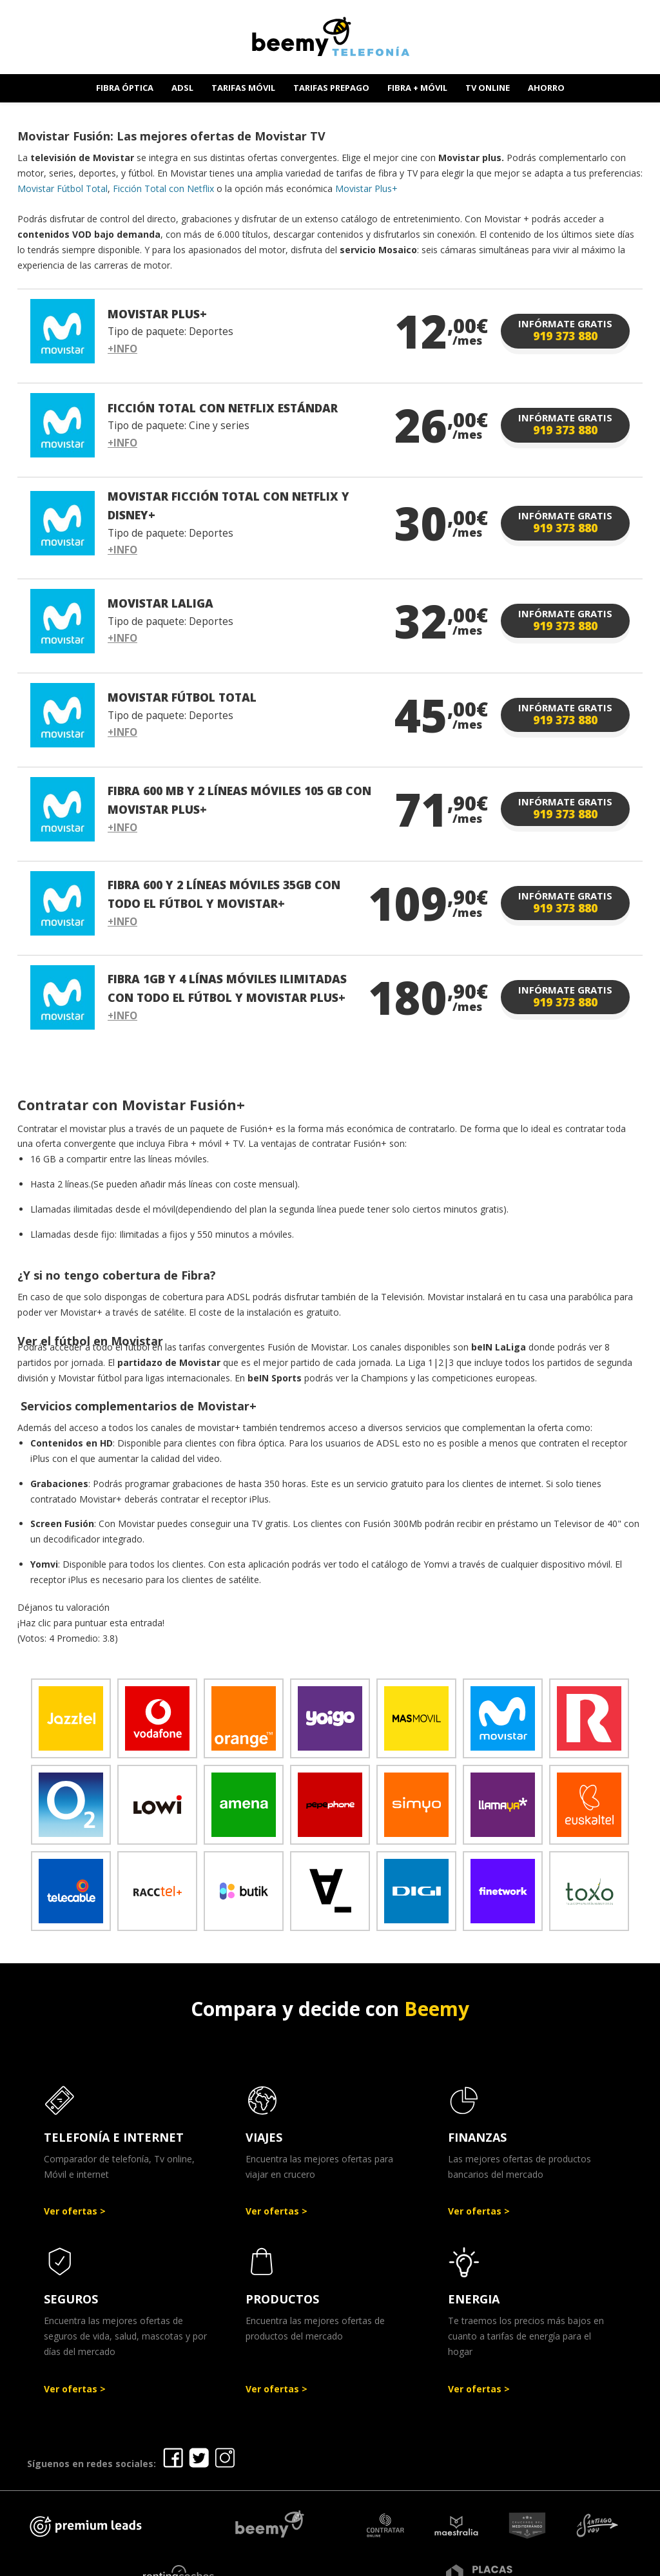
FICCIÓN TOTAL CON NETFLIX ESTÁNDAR (223, 408)
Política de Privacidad (403, 2561)
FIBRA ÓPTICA (124, 87)
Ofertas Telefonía (222, 2561)
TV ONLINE (487, 87)
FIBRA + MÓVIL (417, 87)
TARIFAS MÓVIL (243, 87)
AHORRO (546, 87)
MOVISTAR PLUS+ (157, 314)
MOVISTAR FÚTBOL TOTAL (182, 697)
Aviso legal (309, 2561)
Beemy (436, 2008)
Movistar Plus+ (366, 188)
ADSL (182, 87)
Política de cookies (519, 2561)
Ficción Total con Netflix (163, 188)
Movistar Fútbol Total (62, 188)
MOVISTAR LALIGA (160, 603)
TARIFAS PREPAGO (331, 87)
